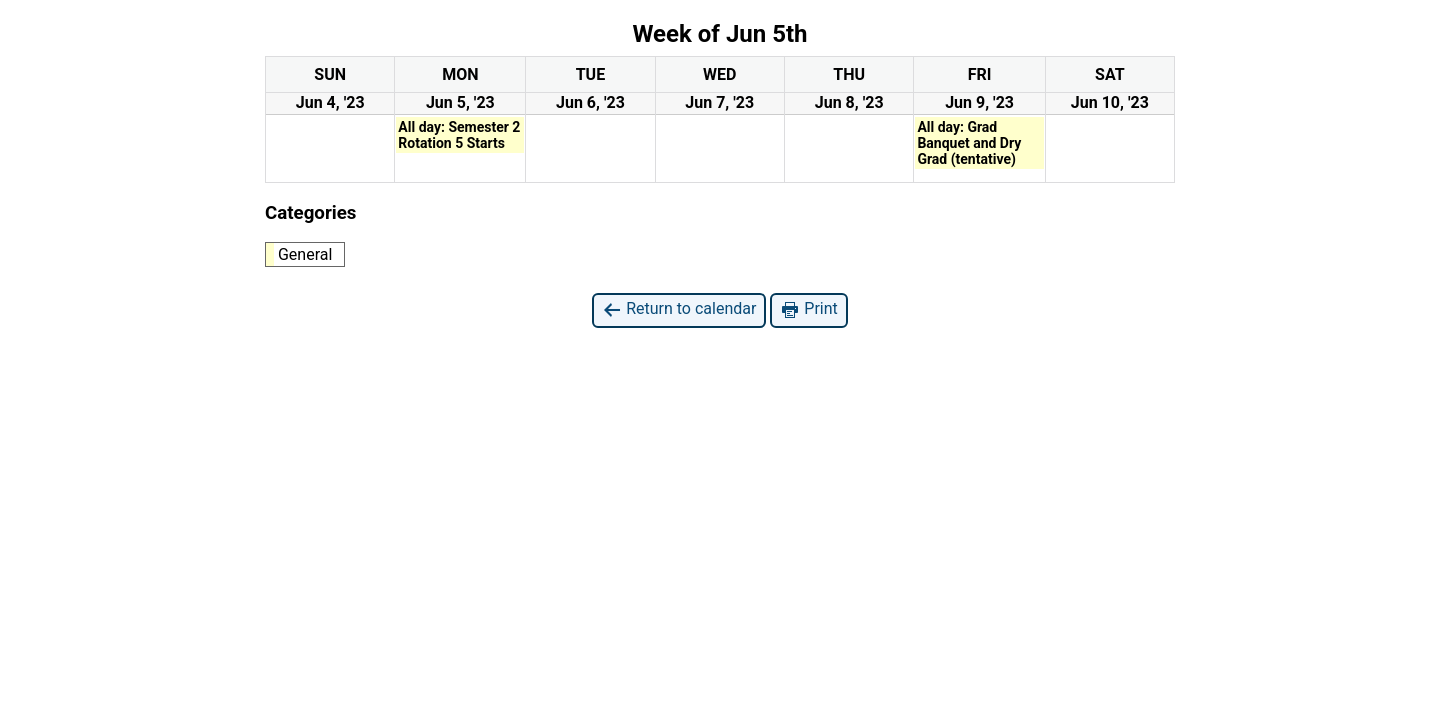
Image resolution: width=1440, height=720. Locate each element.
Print (808, 309)
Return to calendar (679, 309)
